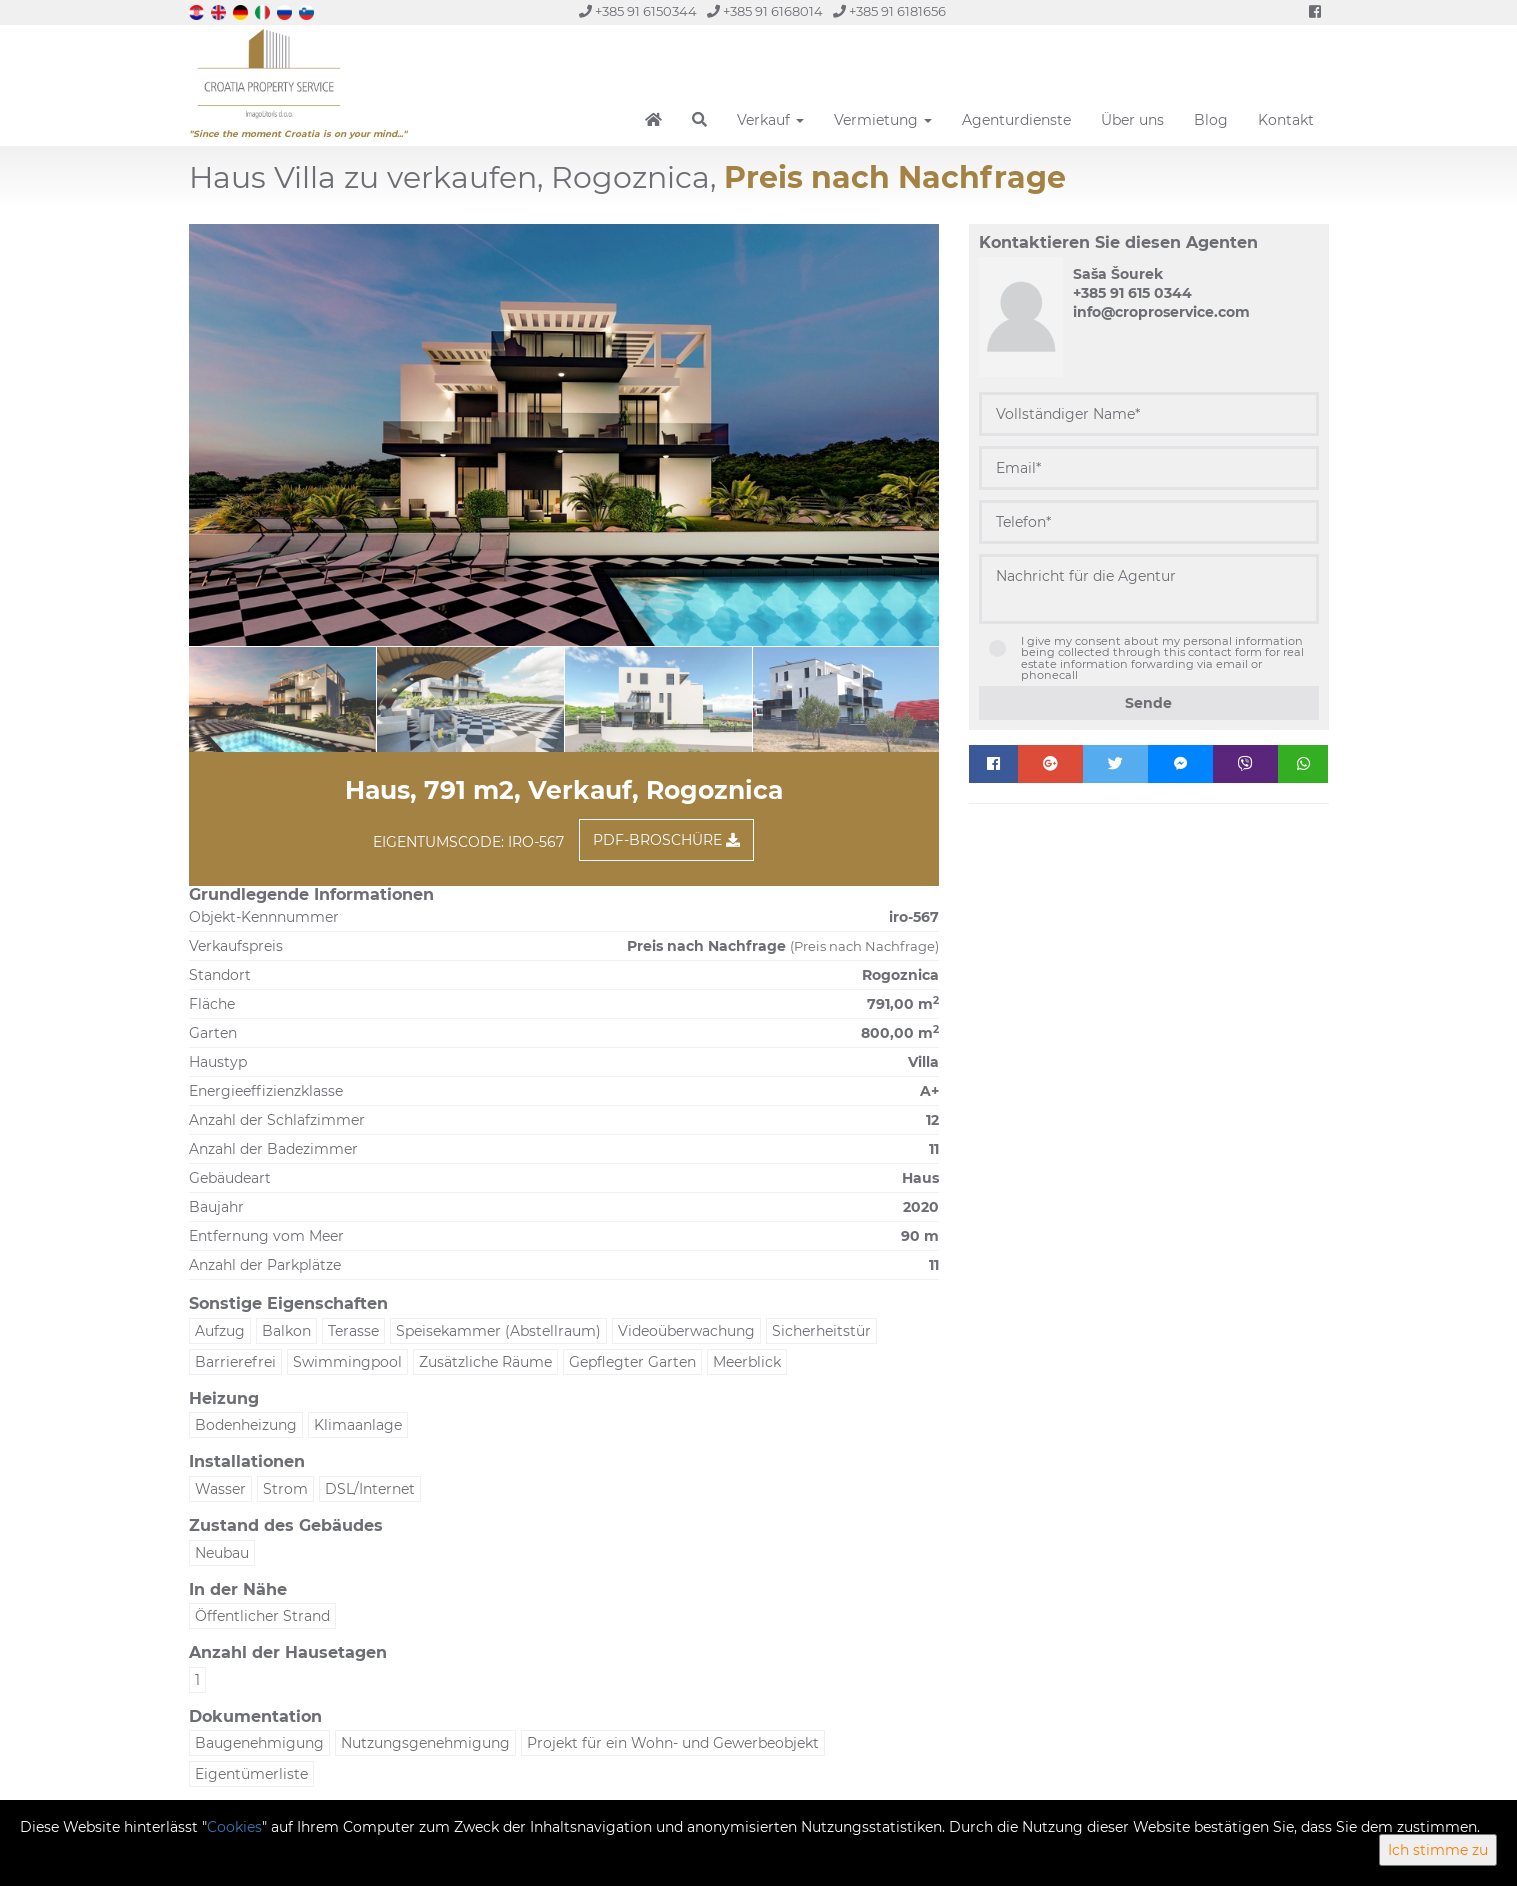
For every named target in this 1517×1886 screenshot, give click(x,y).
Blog (1211, 120)
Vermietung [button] (883, 120)
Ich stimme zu (1438, 1850)
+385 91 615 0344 (1132, 293)
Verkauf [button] (770, 120)
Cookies (234, 1827)
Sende (1148, 703)
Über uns (1132, 120)
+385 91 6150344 (638, 11)
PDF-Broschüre (666, 840)
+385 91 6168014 (765, 11)
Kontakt (1286, 120)
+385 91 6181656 (889, 11)
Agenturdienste (1016, 120)
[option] (334, 699)
